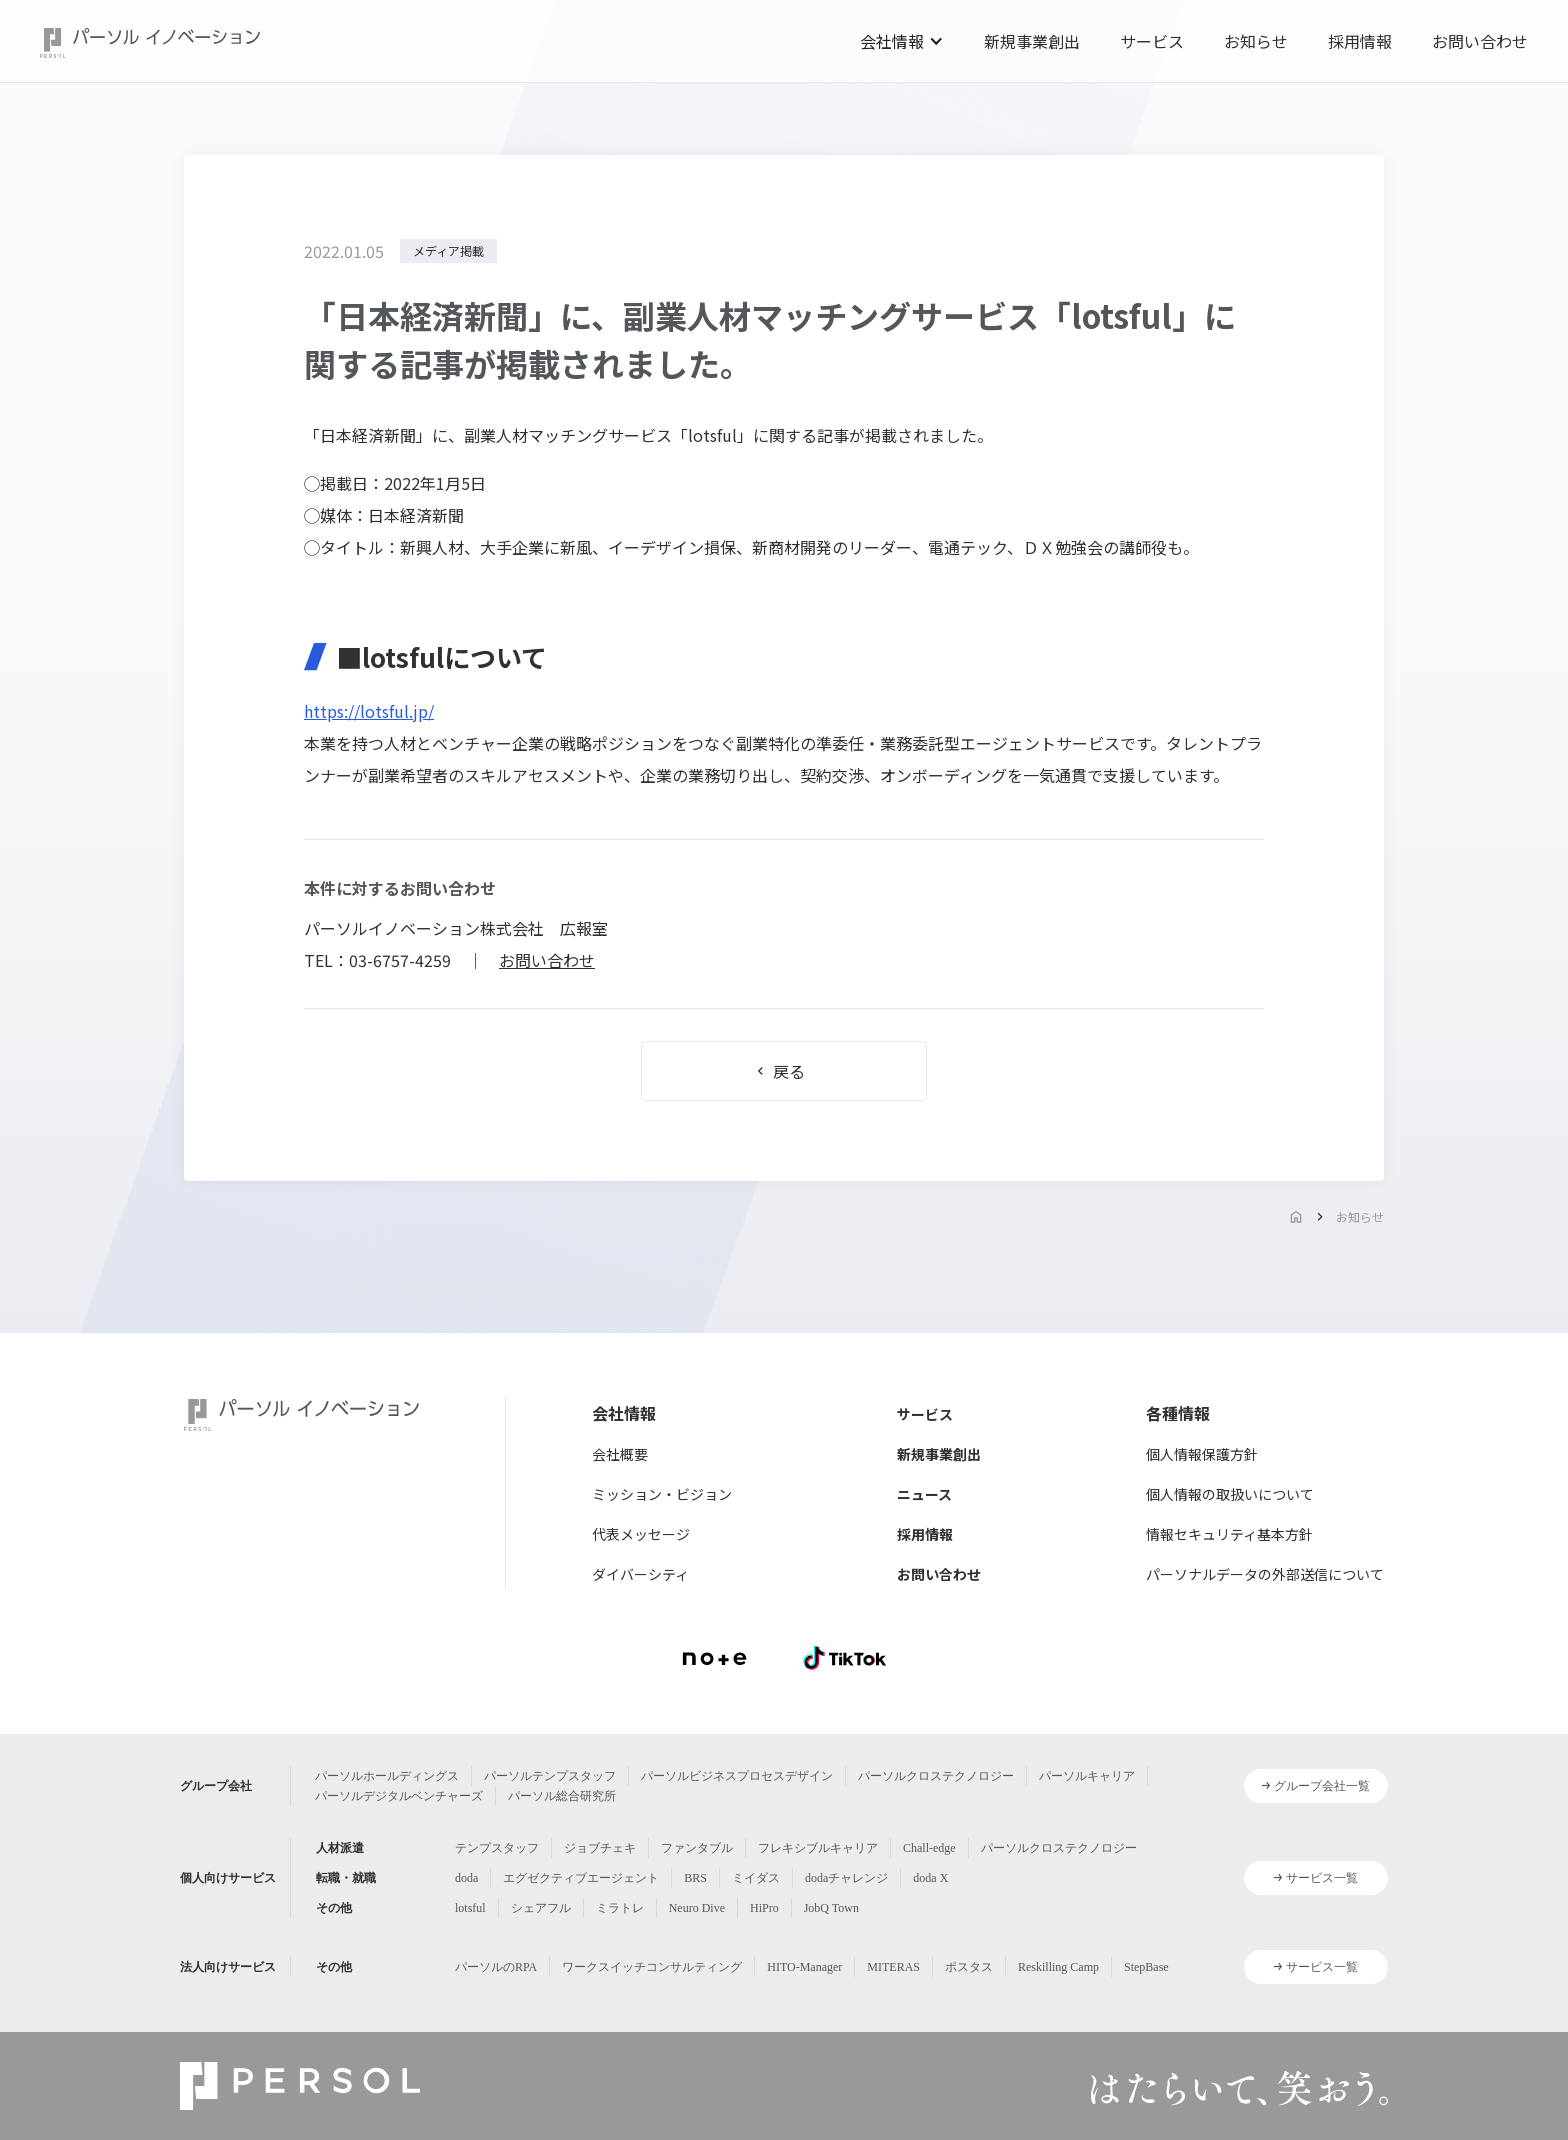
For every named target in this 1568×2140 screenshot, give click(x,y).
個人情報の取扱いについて (1230, 1494)
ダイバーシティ (640, 1574)
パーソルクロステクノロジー (936, 1776)
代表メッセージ (641, 1534)
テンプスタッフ (497, 1848)
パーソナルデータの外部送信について (1265, 1574)
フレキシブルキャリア (818, 1848)
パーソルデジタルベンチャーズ (399, 1796)
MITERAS (893, 1967)
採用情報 (1360, 41)
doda (466, 1878)
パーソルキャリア (1087, 1776)
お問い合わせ (1480, 41)
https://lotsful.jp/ (369, 711)
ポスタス (969, 1967)
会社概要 (620, 1454)
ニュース (924, 1494)
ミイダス (756, 1878)
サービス (1152, 41)
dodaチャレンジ (846, 1878)
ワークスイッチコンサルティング (652, 1967)
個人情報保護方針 (1202, 1454)
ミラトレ (620, 1908)
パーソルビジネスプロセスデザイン (737, 1776)
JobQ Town (831, 1908)
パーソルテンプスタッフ (550, 1776)
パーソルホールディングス (387, 1776)
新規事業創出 (1032, 41)
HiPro (764, 1908)
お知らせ (1256, 41)
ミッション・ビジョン (662, 1494)
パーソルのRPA (496, 1967)
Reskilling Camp (1058, 1967)
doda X (930, 1878)
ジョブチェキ (600, 1848)
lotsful (470, 1908)
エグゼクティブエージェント (581, 1878)
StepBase (1146, 1967)
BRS (695, 1878)
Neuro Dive (697, 1908)
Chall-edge (929, 1848)
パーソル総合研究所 (562, 1796)
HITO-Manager (804, 1967)
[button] (902, 41)
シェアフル (541, 1908)
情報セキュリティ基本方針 (1229, 1534)
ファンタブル (697, 1848)
